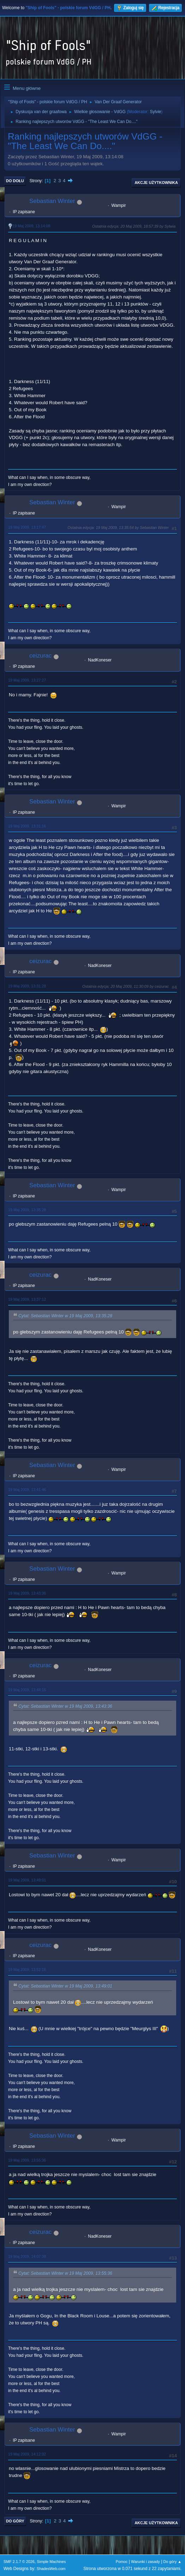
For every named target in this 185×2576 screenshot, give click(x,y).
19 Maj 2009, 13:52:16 (27, 1969)
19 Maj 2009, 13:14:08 (31, 226)
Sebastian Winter (52, 201)
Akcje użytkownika (156, 182)
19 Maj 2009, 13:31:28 (27, 986)
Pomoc (122, 2561)
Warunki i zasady (145, 2561)
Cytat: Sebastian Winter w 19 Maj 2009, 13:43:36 (65, 1706)
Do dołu (15, 181)
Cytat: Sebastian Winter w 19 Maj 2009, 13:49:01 (65, 1986)
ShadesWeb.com (51, 2568)
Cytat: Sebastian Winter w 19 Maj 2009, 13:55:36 (65, 2273)
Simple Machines (51, 2561)
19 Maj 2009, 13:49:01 (27, 1880)
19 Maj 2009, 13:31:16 (27, 826)
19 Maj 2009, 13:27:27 (27, 680)
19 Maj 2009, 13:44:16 (27, 1690)
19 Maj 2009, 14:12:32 (27, 2454)
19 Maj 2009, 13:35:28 (27, 1210)
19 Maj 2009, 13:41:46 (27, 1489)
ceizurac (40, 655)
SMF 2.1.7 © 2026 (19, 2561)
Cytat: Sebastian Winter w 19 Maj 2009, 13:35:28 (65, 1315)
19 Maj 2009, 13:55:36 (27, 2160)
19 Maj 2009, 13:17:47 (27, 527)
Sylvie (155, 111)
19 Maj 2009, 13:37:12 (27, 1299)
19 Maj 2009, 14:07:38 (27, 2256)
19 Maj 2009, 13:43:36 (27, 1593)
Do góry (15, 2521)
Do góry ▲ (172, 2561)
